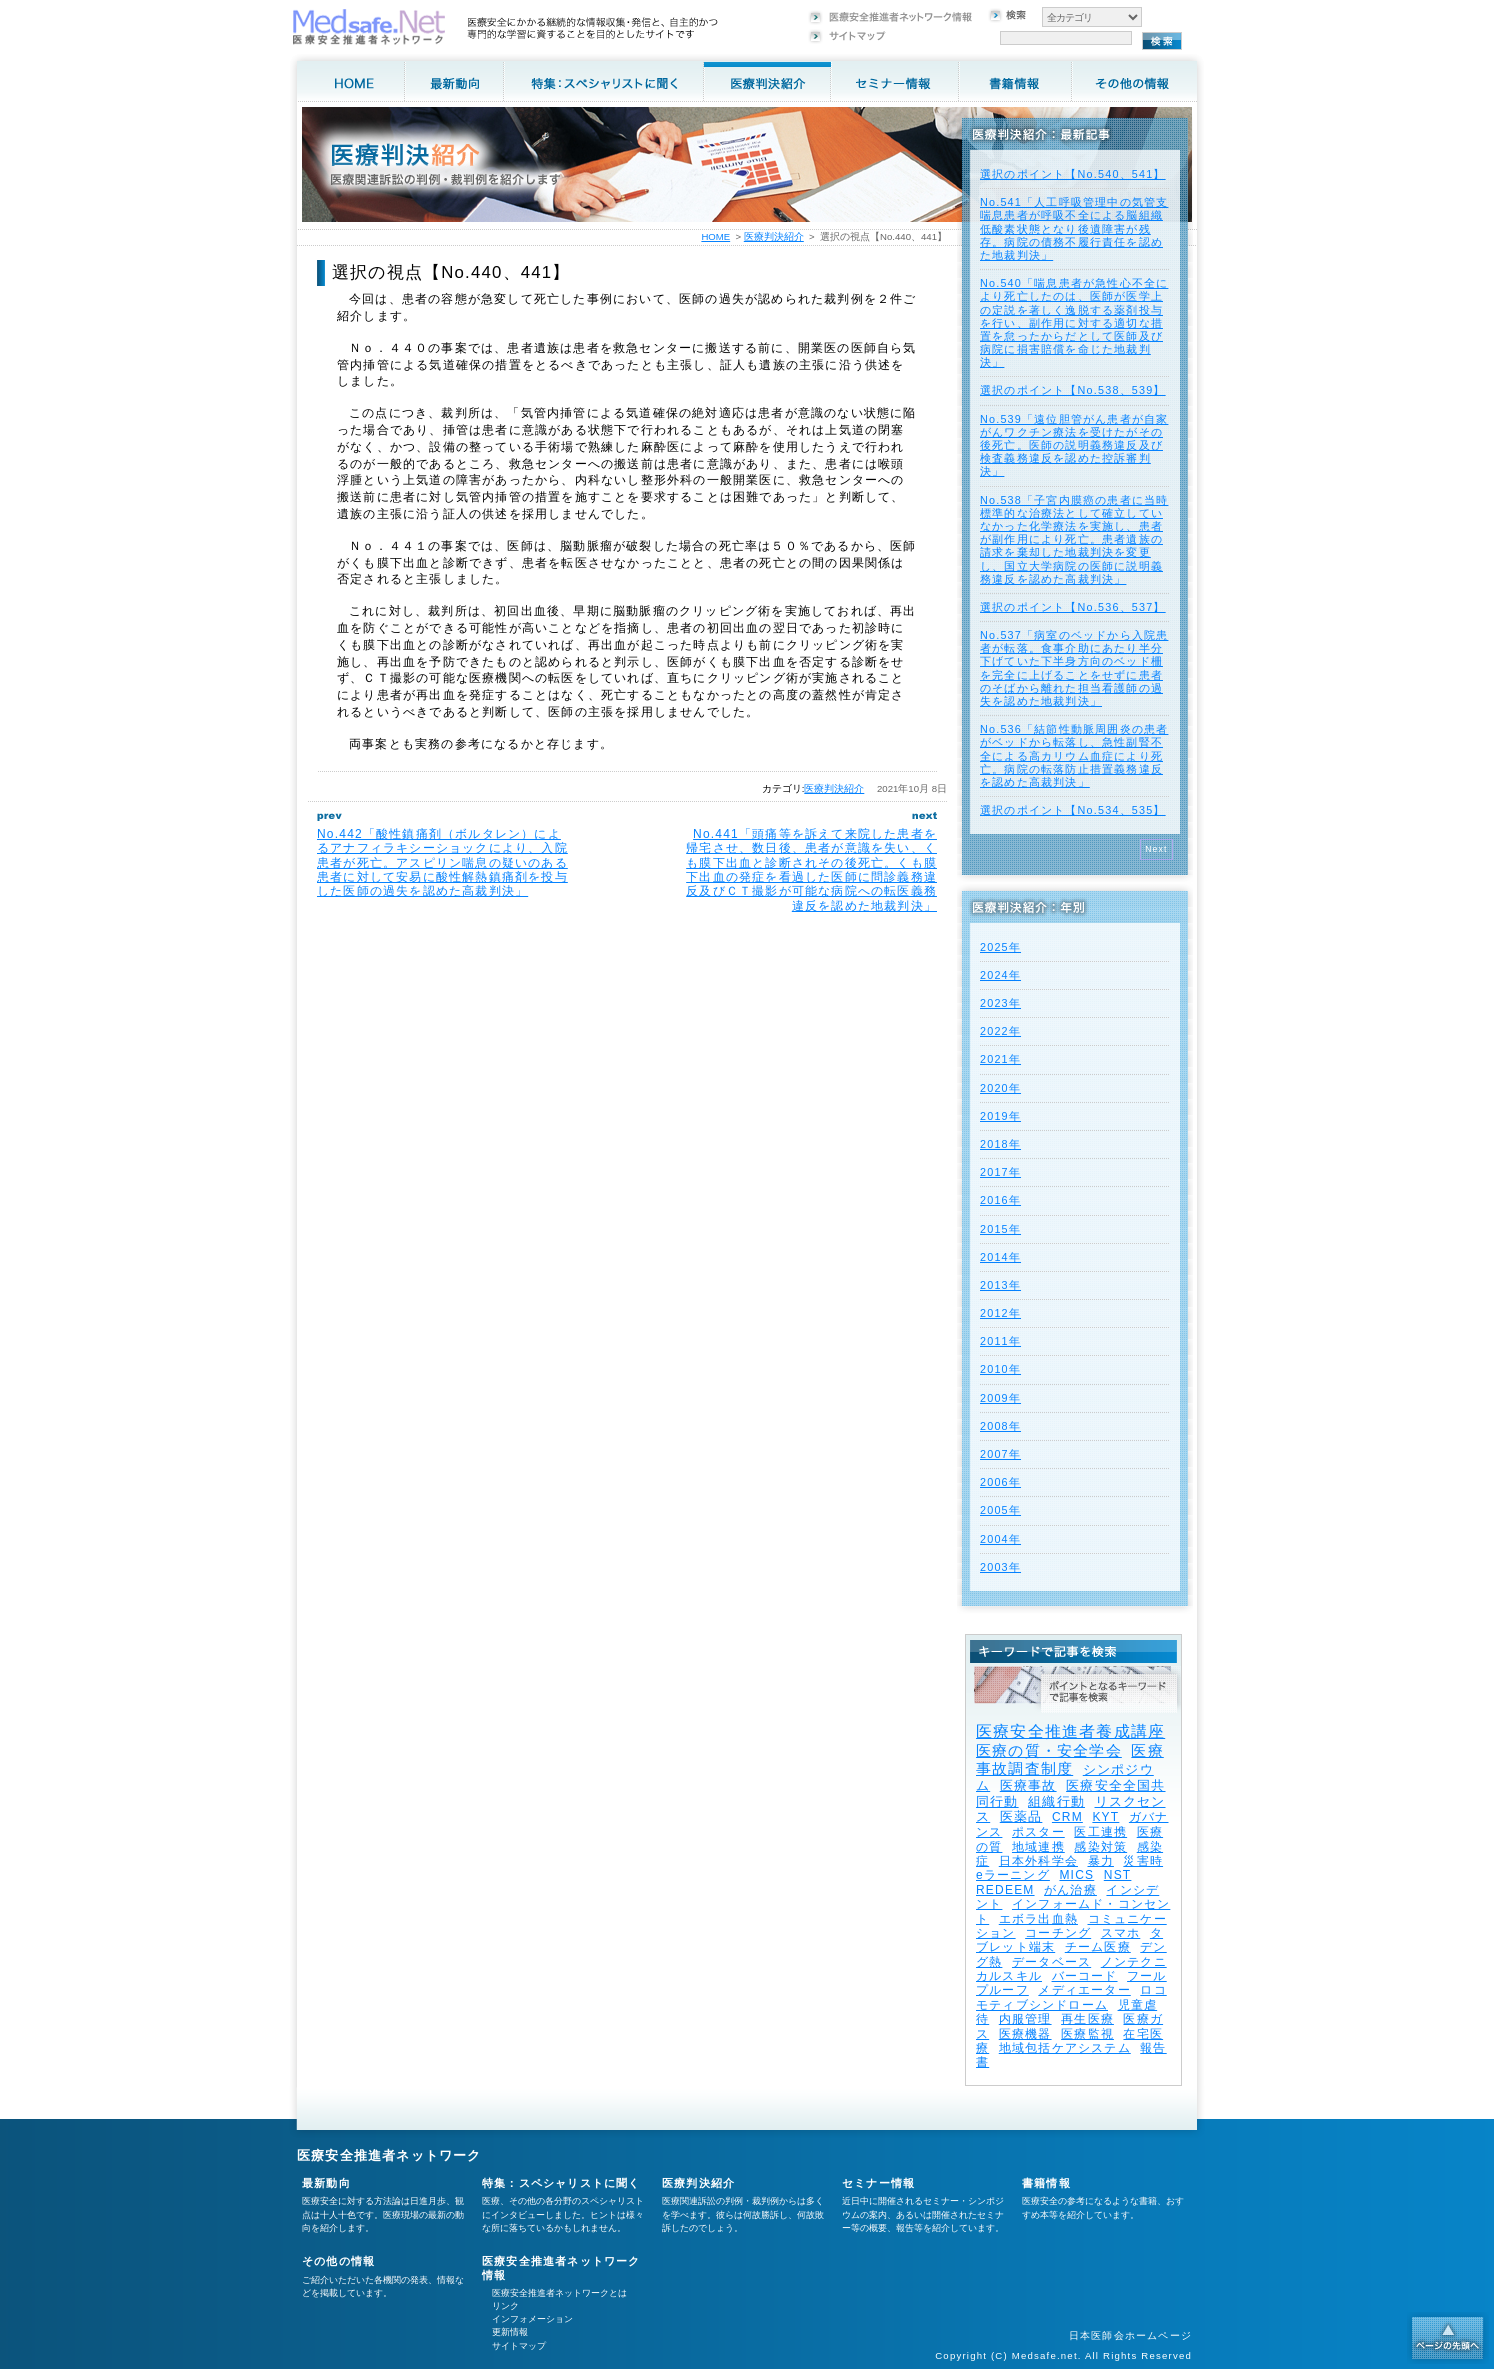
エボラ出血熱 (1038, 1919)
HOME (715, 236)
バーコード (1085, 1976)
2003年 (1000, 1567)
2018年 (1000, 1144)
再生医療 (1087, 2019)
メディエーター (1084, 1990)
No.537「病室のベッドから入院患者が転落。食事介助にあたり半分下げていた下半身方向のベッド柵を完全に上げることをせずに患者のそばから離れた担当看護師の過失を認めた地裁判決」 (1074, 668)
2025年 (1000, 947)
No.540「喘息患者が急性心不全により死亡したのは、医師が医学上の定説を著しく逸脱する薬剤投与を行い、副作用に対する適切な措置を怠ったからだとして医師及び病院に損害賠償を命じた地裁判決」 (1074, 322)
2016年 (1000, 1200)
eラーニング (1013, 1875)
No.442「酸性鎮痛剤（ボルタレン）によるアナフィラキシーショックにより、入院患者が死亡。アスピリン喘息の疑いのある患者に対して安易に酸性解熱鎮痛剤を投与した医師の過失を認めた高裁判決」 (442, 863)
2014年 (1000, 1257)
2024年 (1000, 975)
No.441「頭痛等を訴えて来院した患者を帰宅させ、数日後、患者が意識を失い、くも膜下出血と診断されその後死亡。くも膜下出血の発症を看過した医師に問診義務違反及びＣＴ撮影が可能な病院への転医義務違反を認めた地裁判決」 (811, 870)
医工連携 (1100, 1832)
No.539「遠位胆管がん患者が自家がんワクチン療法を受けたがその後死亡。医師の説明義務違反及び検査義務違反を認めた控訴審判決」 (1074, 445)
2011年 (1000, 1341)
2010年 (1000, 1369)
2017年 (1000, 1172)
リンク (505, 2306)
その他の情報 (338, 2261)
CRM (1067, 1817)
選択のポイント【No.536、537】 (1073, 607)
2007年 (1000, 1454)
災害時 (1143, 1861)
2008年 (1000, 1426)
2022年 (1000, 1031)
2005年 (1000, 1510)
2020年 (1000, 1088)
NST (1118, 1875)
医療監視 (1087, 2034)
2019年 (1000, 1116)
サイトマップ (519, 2346)
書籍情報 (1046, 2183)
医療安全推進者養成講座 (1070, 1731)
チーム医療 (1098, 1947)
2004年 (1000, 1539)
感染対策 (1100, 1847)
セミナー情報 (878, 2183)
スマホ (1121, 1933)
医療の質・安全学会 (1049, 1750)
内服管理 (1025, 2019)
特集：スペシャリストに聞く (561, 2183)
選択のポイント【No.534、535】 (1073, 810)
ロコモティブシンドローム (1071, 1997)
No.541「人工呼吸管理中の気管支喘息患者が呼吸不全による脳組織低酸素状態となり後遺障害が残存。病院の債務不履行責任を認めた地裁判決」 (1074, 228)
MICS (1076, 1875)
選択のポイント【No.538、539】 (1073, 390)
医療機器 (1025, 2034)
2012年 (1000, 1313)
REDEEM (1005, 1890)
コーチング (1058, 1933)
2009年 (1000, 1398)
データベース (1051, 1962)
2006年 (1000, 1482)
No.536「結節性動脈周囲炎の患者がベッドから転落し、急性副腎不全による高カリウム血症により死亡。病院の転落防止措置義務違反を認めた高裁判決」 (1074, 755)
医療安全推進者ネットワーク (389, 2155)
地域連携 (1038, 1847)
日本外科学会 (1038, 1861)
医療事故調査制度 (1070, 1759)
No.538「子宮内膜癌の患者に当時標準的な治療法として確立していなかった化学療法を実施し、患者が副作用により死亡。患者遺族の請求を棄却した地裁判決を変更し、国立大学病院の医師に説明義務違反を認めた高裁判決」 (1074, 539)
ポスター (1038, 1832)
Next (1156, 849)
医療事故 (1028, 1785)
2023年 (1000, 1003)
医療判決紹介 (834, 788)
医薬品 (1021, 1816)
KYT (1105, 1817)
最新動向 (326, 2183)
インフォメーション (532, 2319)
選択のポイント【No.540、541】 (1073, 174)
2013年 (1000, 1285)
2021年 (1000, 1059)
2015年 (1000, 1229)
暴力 (1101, 1861)
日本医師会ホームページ (1130, 2335)
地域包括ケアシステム (1065, 2048)
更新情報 (510, 2332)
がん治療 (1070, 1890)
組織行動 (1056, 1801)
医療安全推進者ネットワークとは (559, 2293)
